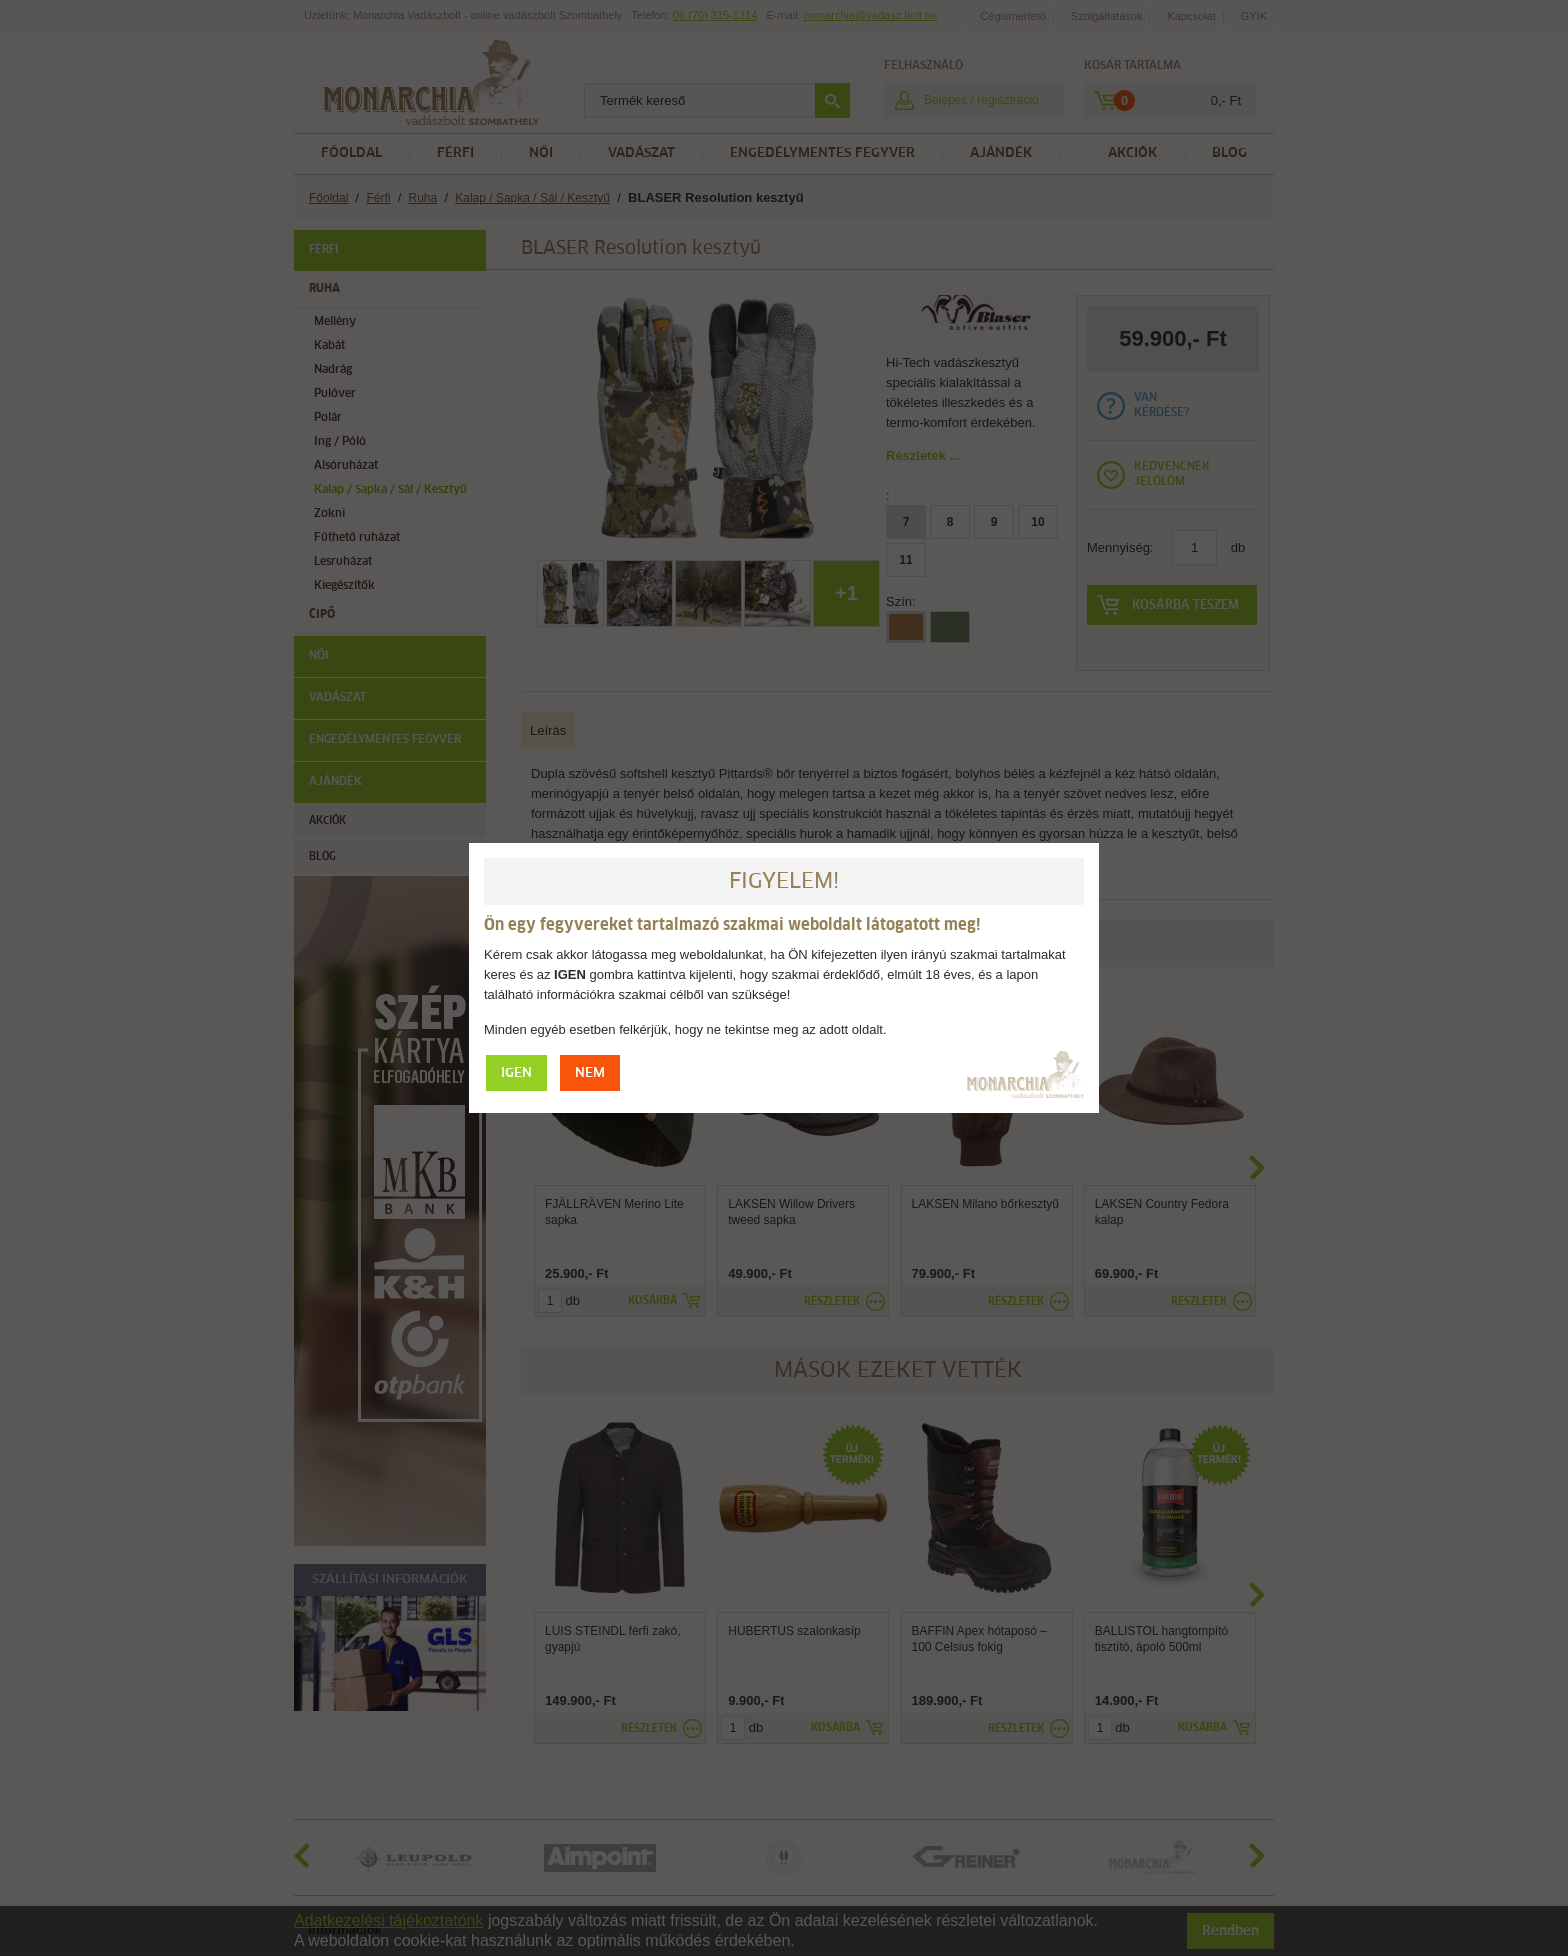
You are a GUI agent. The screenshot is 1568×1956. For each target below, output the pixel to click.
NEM (590, 1073)
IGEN (516, 1073)
